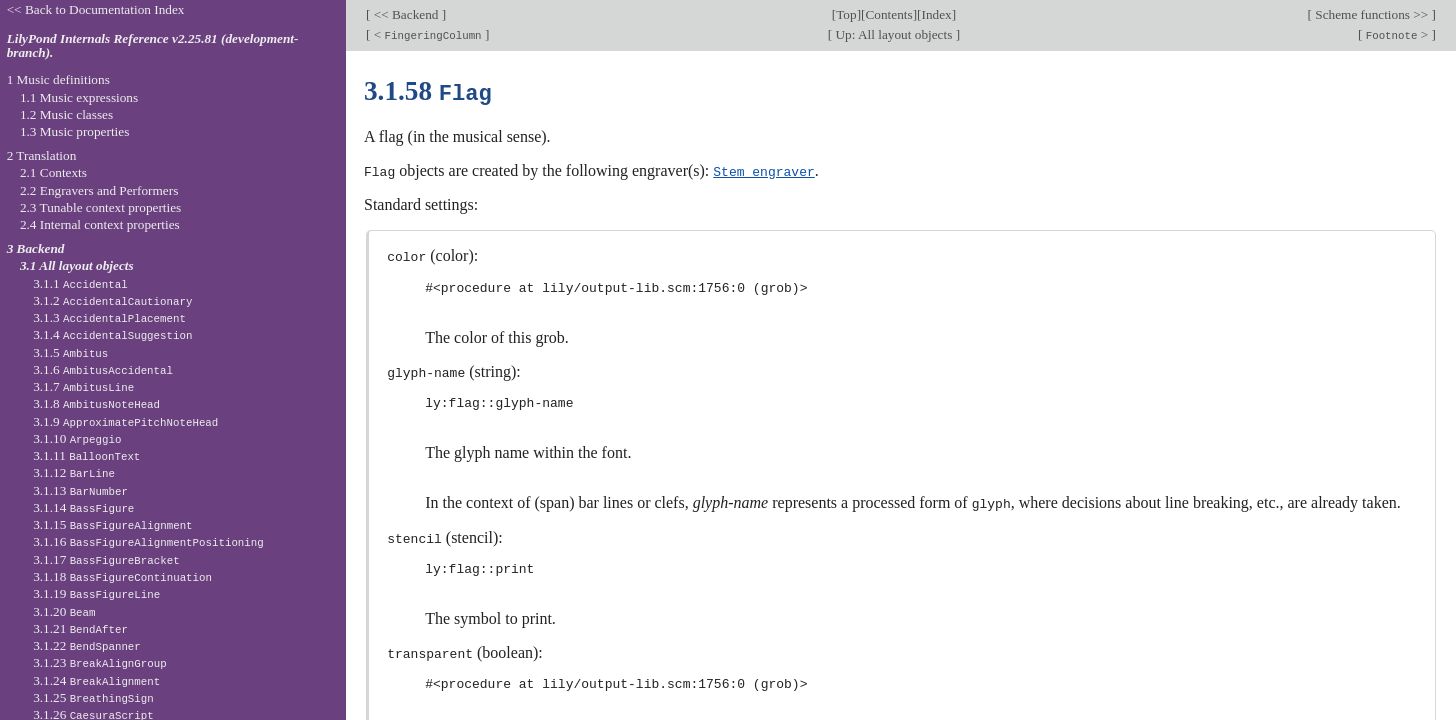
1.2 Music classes (66, 114)
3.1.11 (86, 455)
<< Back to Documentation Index (96, 9)
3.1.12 (74, 472)
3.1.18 (122, 576)
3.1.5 (70, 352)
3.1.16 (148, 541)
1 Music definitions (58, 79)
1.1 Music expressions (79, 97)
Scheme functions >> (1372, 14)
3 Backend (36, 248)
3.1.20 (64, 611)
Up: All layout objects (893, 34)
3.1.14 (83, 507)
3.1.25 (93, 697)
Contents (888, 14)
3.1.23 (100, 662)
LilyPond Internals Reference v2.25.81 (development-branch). (153, 46)
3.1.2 (112, 300)
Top (846, 14)
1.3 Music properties (74, 131)
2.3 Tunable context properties (100, 207)
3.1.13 (80, 490)
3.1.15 (112, 524)
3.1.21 (80, 628)
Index (936, 14)
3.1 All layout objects (77, 265)
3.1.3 (109, 317)
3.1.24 (96, 680)
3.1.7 (83, 386)
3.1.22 (87, 645)
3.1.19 (96, 593)
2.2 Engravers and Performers (99, 190)
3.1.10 (77, 438)
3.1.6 (103, 369)
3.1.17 (106, 559)
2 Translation (42, 155)
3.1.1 (80, 283)
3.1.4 (112, 334)
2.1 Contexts (53, 172)
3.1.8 (96, 403)
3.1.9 (125, 421)
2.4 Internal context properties (100, 224)
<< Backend (405, 14)
